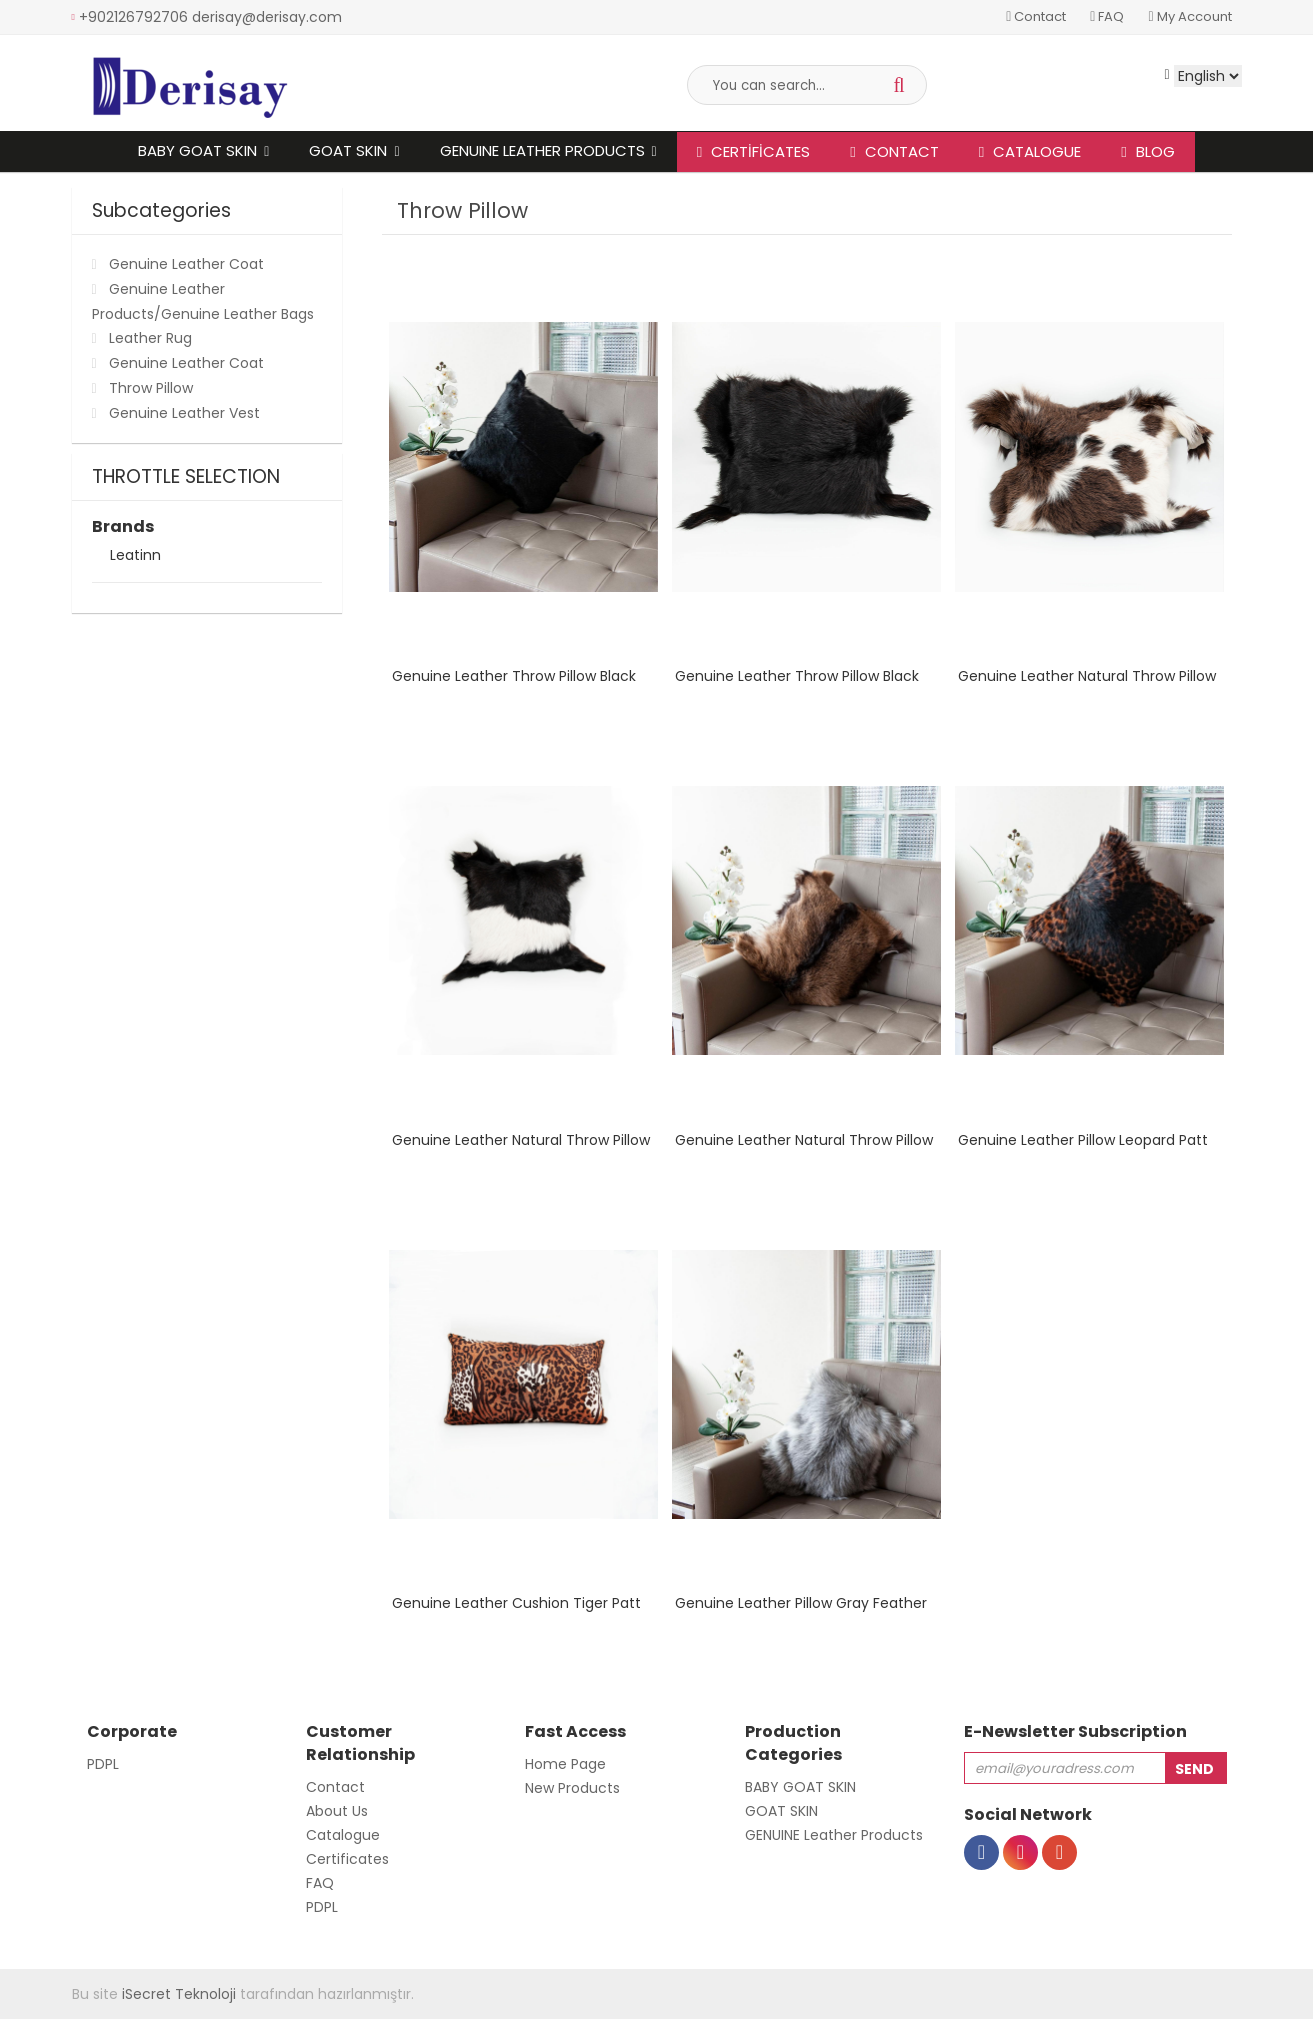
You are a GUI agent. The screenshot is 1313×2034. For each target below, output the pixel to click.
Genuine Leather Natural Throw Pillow (1087, 676)
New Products (572, 1788)
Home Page (565, 1764)
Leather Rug (150, 338)
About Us (337, 1811)
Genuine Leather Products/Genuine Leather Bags (203, 301)
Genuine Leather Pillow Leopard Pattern (1094, 1140)
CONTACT (894, 151)
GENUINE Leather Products (542, 150)
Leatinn (135, 557)
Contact (1036, 16)
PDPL (103, 1764)
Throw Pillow (151, 388)
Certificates (753, 151)
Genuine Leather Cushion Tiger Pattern (528, 1603)
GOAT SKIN (348, 150)
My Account (1189, 16)
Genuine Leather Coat (186, 264)
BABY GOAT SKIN (197, 150)
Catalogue (1030, 151)
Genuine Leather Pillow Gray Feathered (810, 1603)
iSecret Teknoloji (179, 1994)
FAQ (1107, 16)
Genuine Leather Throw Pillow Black (514, 676)
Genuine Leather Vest (184, 413)
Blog (1147, 151)
